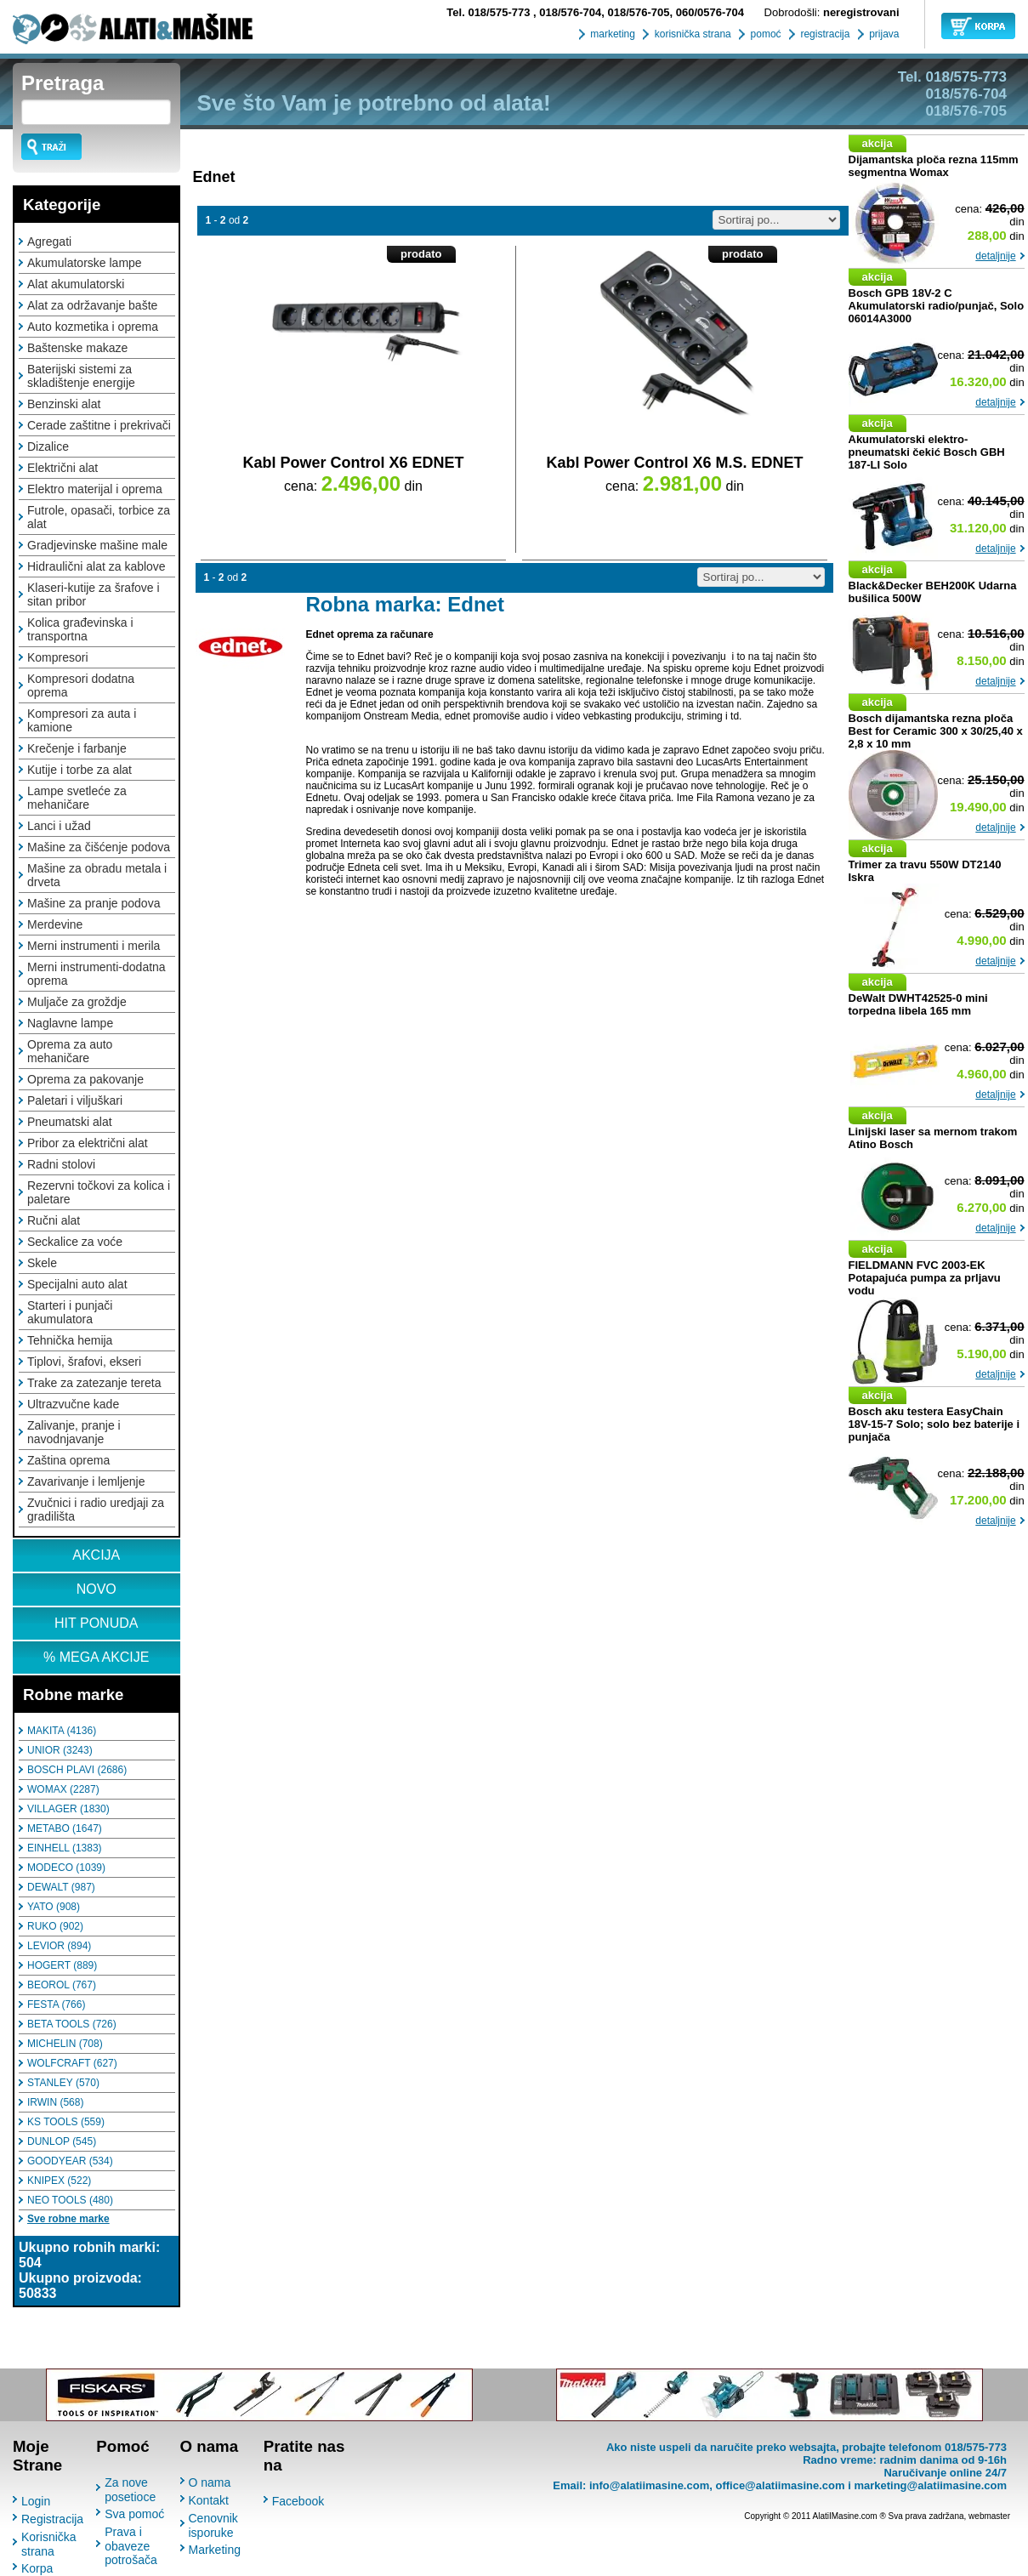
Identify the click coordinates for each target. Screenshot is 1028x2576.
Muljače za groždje (77, 1002)
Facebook (298, 2501)
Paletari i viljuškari (74, 1100)
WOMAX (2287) (63, 1789)
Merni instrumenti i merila (93, 945)
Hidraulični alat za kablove (96, 566)
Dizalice (48, 446)
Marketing (215, 2549)
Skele (42, 1263)
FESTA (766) (56, 2004)
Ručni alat (53, 1220)
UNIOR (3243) (60, 1750)
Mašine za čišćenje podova (98, 847)
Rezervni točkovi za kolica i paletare (98, 1192)
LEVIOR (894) (59, 1946)
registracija (823, 34)
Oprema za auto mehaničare (69, 1051)
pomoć (764, 34)
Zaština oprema (68, 1460)
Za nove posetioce (130, 2490)
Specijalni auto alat (77, 1284)
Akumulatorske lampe (84, 263)
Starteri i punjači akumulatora (69, 1312)
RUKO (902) (55, 1926)
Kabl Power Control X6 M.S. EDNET (674, 462)
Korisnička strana (49, 2544)
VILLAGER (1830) (68, 1809)
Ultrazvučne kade (73, 1404)
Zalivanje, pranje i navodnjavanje (74, 1432)
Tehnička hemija (69, 1340)
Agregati (49, 241)
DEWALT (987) (61, 1887)
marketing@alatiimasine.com (930, 2485)
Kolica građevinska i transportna (80, 629)
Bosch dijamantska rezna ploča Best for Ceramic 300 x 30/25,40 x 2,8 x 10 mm (936, 731)
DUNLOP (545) (61, 2141)
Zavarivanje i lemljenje (86, 1481)
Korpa (37, 2568)
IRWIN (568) (55, 2102)
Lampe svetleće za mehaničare (77, 797)
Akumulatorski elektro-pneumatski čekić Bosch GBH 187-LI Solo (927, 452)
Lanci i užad (59, 826)
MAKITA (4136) (61, 1731)
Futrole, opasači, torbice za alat (98, 517)
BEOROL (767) (61, 1985)
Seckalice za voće (74, 1241)
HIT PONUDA (96, 1623)
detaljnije (995, 256)
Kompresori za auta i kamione (81, 720)
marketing (611, 34)
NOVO (96, 1589)
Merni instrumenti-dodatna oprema (96, 973)
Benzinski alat (63, 404)
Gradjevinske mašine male (97, 545)
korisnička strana (690, 34)
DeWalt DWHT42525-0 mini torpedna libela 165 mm (918, 1004)
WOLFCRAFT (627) (72, 2063)
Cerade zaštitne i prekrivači (99, 425)
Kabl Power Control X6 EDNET (352, 462)
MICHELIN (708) (65, 2044)
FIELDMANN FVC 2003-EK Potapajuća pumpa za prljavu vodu (925, 1278)
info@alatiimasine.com (649, 2485)
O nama (210, 2482)
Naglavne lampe (70, 1023)
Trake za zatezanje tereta (94, 1383)
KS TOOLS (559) (66, 2122)
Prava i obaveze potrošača (130, 2546)
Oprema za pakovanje (85, 1079)
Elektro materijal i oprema (94, 489)
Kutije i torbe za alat (79, 769)
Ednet (214, 176)
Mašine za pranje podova (93, 903)
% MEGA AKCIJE (96, 1657)
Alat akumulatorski (75, 284)
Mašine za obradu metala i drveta (97, 875)
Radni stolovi (61, 1164)
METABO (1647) (64, 1828)
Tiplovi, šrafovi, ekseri (84, 1361)
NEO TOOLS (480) (70, 2200)
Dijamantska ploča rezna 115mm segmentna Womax (934, 166)
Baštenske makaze (77, 348)
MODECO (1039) (66, 1868)
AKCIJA (96, 1555)
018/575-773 (489, 12)
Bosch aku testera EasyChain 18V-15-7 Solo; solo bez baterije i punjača (934, 1424)
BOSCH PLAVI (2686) (77, 1770)
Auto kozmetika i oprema (92, 326)
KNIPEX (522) (59, 2180)
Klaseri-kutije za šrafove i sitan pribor (93, 594)
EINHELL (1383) (64, 1848)
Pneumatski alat (69, 1122)
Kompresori (57, 657)
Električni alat (62, 468)
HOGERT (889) (62, 1965)
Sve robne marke (68, 2219)
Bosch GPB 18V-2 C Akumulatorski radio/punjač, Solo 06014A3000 (937, 306)
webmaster (989, 2516)
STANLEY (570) (63, 2083)
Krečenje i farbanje (77, 748)
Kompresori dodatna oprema (80, 685)
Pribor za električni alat (87, 1143)
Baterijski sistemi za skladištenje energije (81, 376)
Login (35, 2501)
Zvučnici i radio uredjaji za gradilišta (95, 1509)
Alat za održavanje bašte (92, 305)
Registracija (52, 2519)
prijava (883, 34)
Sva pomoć (134, 2514)
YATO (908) (53, 1907)
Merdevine (54, 924)
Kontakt (209, 2500)
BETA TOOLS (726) (71, 2024)
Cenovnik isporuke (213, 2525)
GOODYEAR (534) (70, 2161)
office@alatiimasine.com (779, 2485)
